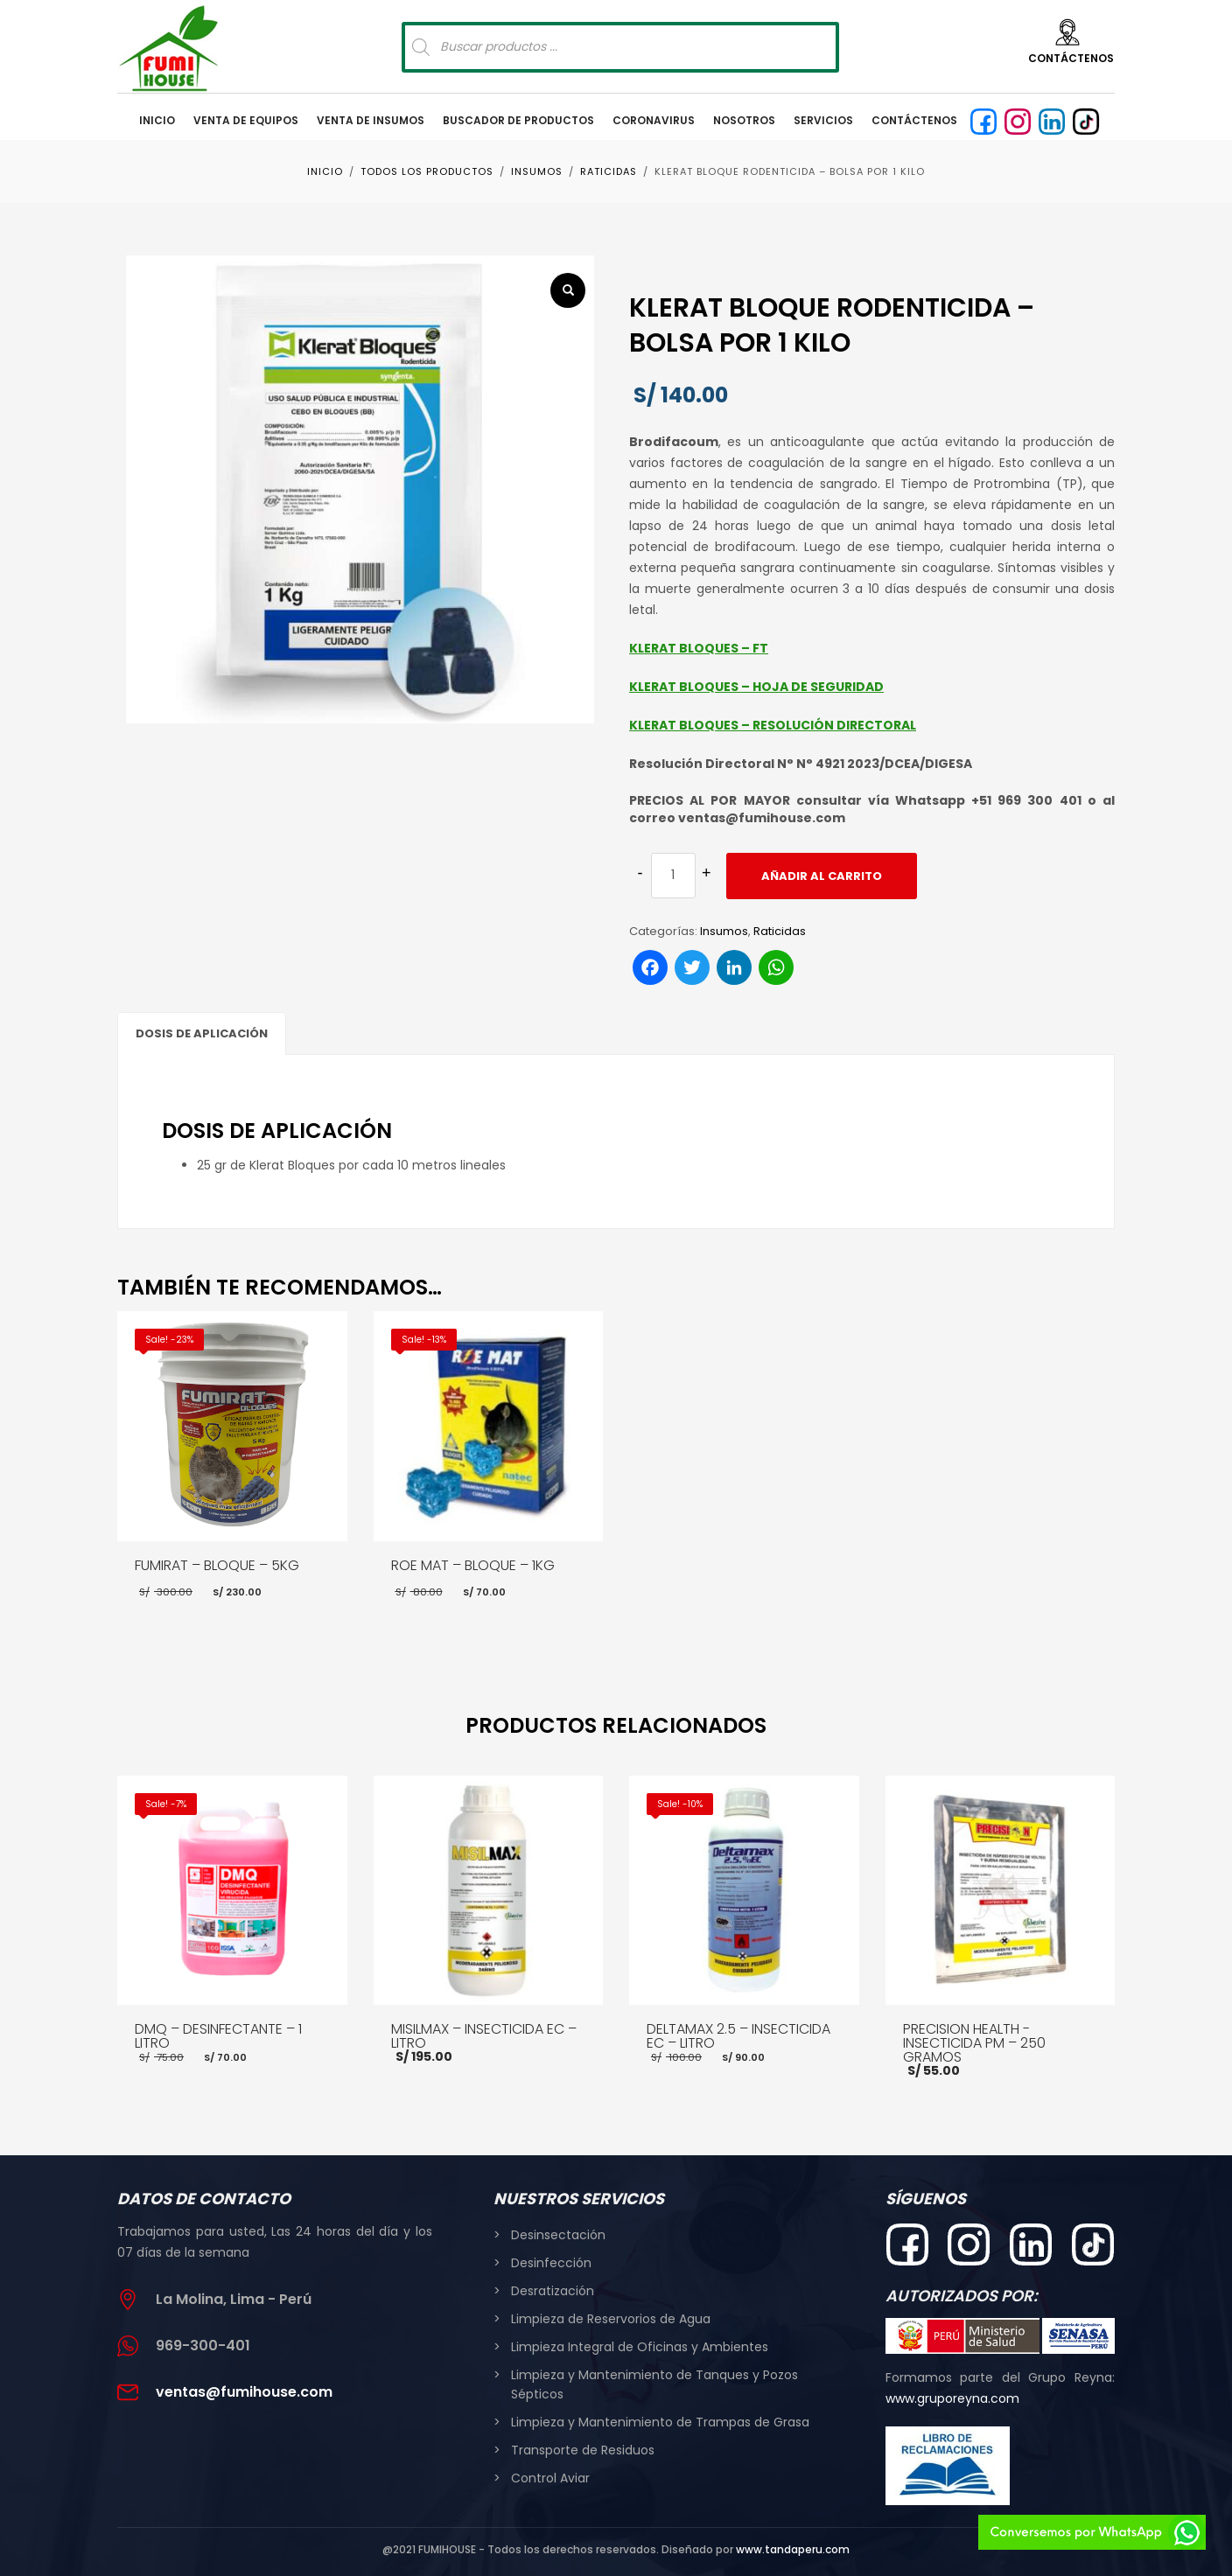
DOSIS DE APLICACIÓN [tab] (202, 1033)
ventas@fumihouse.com (244, 2392)
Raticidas (779, 931)
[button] (567, 290)
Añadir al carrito (821, 876)
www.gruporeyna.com (952, 2398)
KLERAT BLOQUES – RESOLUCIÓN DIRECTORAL (772, 725)
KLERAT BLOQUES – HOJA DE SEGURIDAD (756, 686)
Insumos (724, 931)
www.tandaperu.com (793, 2549)
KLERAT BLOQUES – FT (698, 648)
